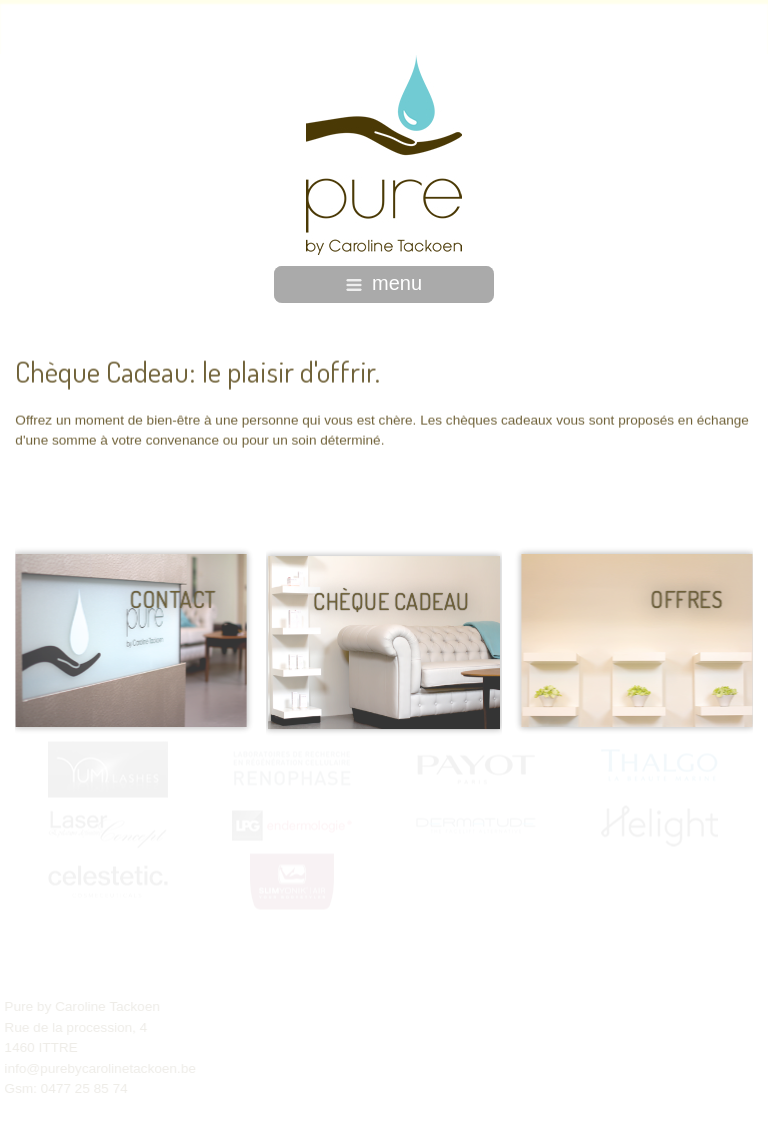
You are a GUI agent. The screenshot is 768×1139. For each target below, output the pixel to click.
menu (384, 283)
